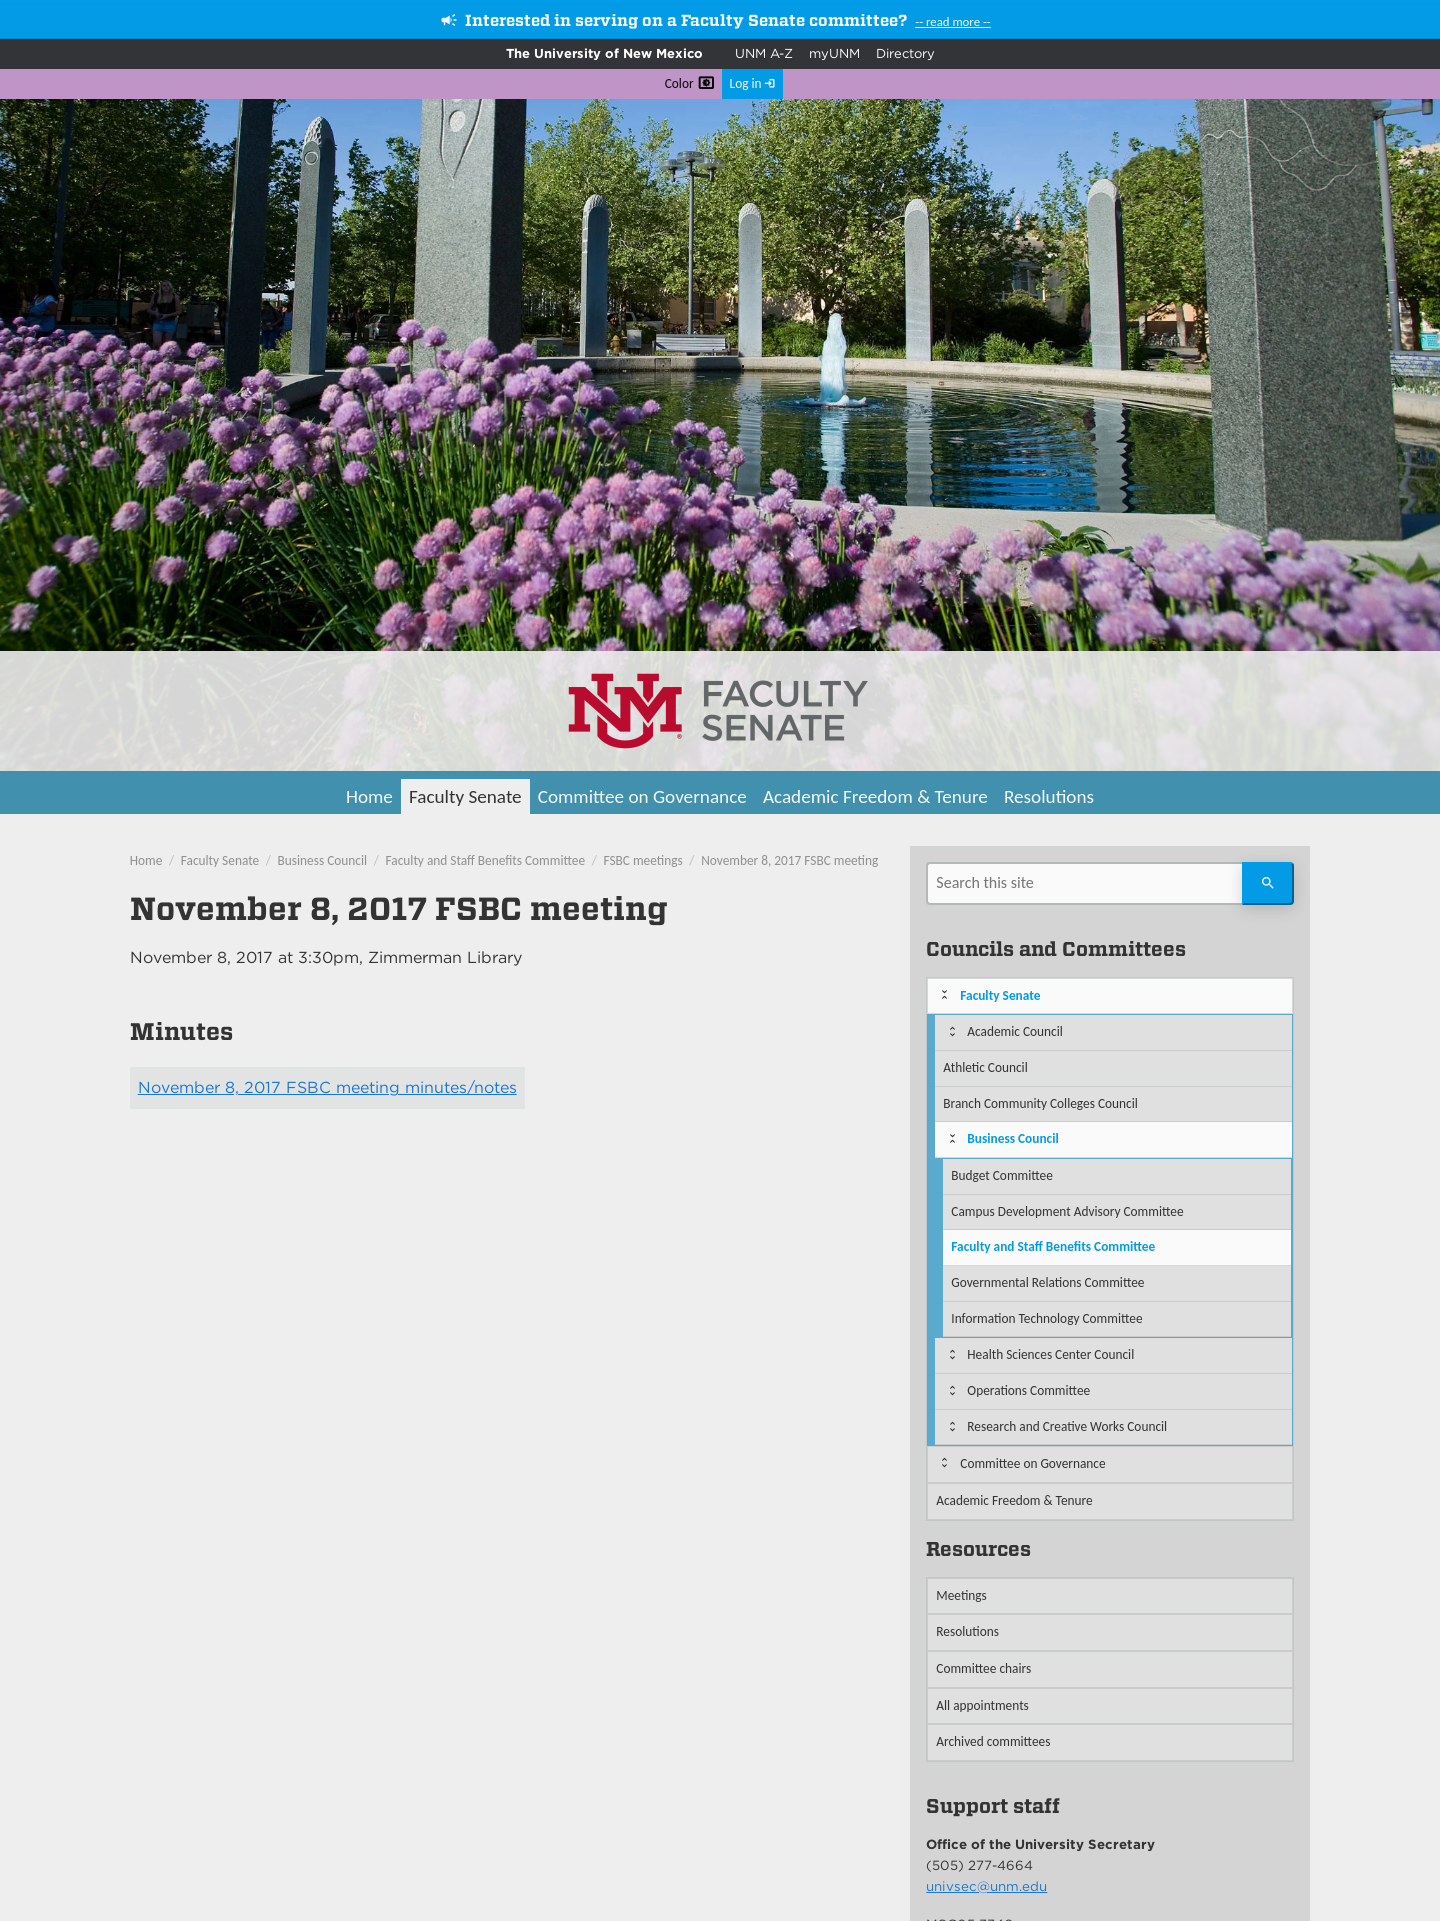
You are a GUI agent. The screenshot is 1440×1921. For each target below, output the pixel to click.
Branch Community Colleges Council (1040, 1103)
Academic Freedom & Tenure (875, 796)
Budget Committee (1002, 1175)
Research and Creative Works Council (1067, 1426)
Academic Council (1015, 1031)
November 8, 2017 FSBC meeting (789, 860)
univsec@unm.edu (986, 1886)
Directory (905, 53)
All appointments (982, 1705)
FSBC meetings (643, 860)
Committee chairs (983, 1668)
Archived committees (993, 1741)
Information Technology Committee (1046, 1318)
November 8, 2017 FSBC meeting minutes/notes (327, 1087)
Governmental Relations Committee (1047, 1282)
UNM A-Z (764, 53)
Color (679, 83)
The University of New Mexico (604, 53)
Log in (746, 83)
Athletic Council (985, 1067)
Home (369, 796)
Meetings (961, 1595)
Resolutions (1049, 796)
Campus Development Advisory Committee (1067, 1211)
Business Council (323, 860)
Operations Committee (1028, 1390)
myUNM (834, 53)
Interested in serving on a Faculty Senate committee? (686, 20)
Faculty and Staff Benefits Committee (486, 860)
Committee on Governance (642, 796)
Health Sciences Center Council (1050, 1354)
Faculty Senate (465, 796)
